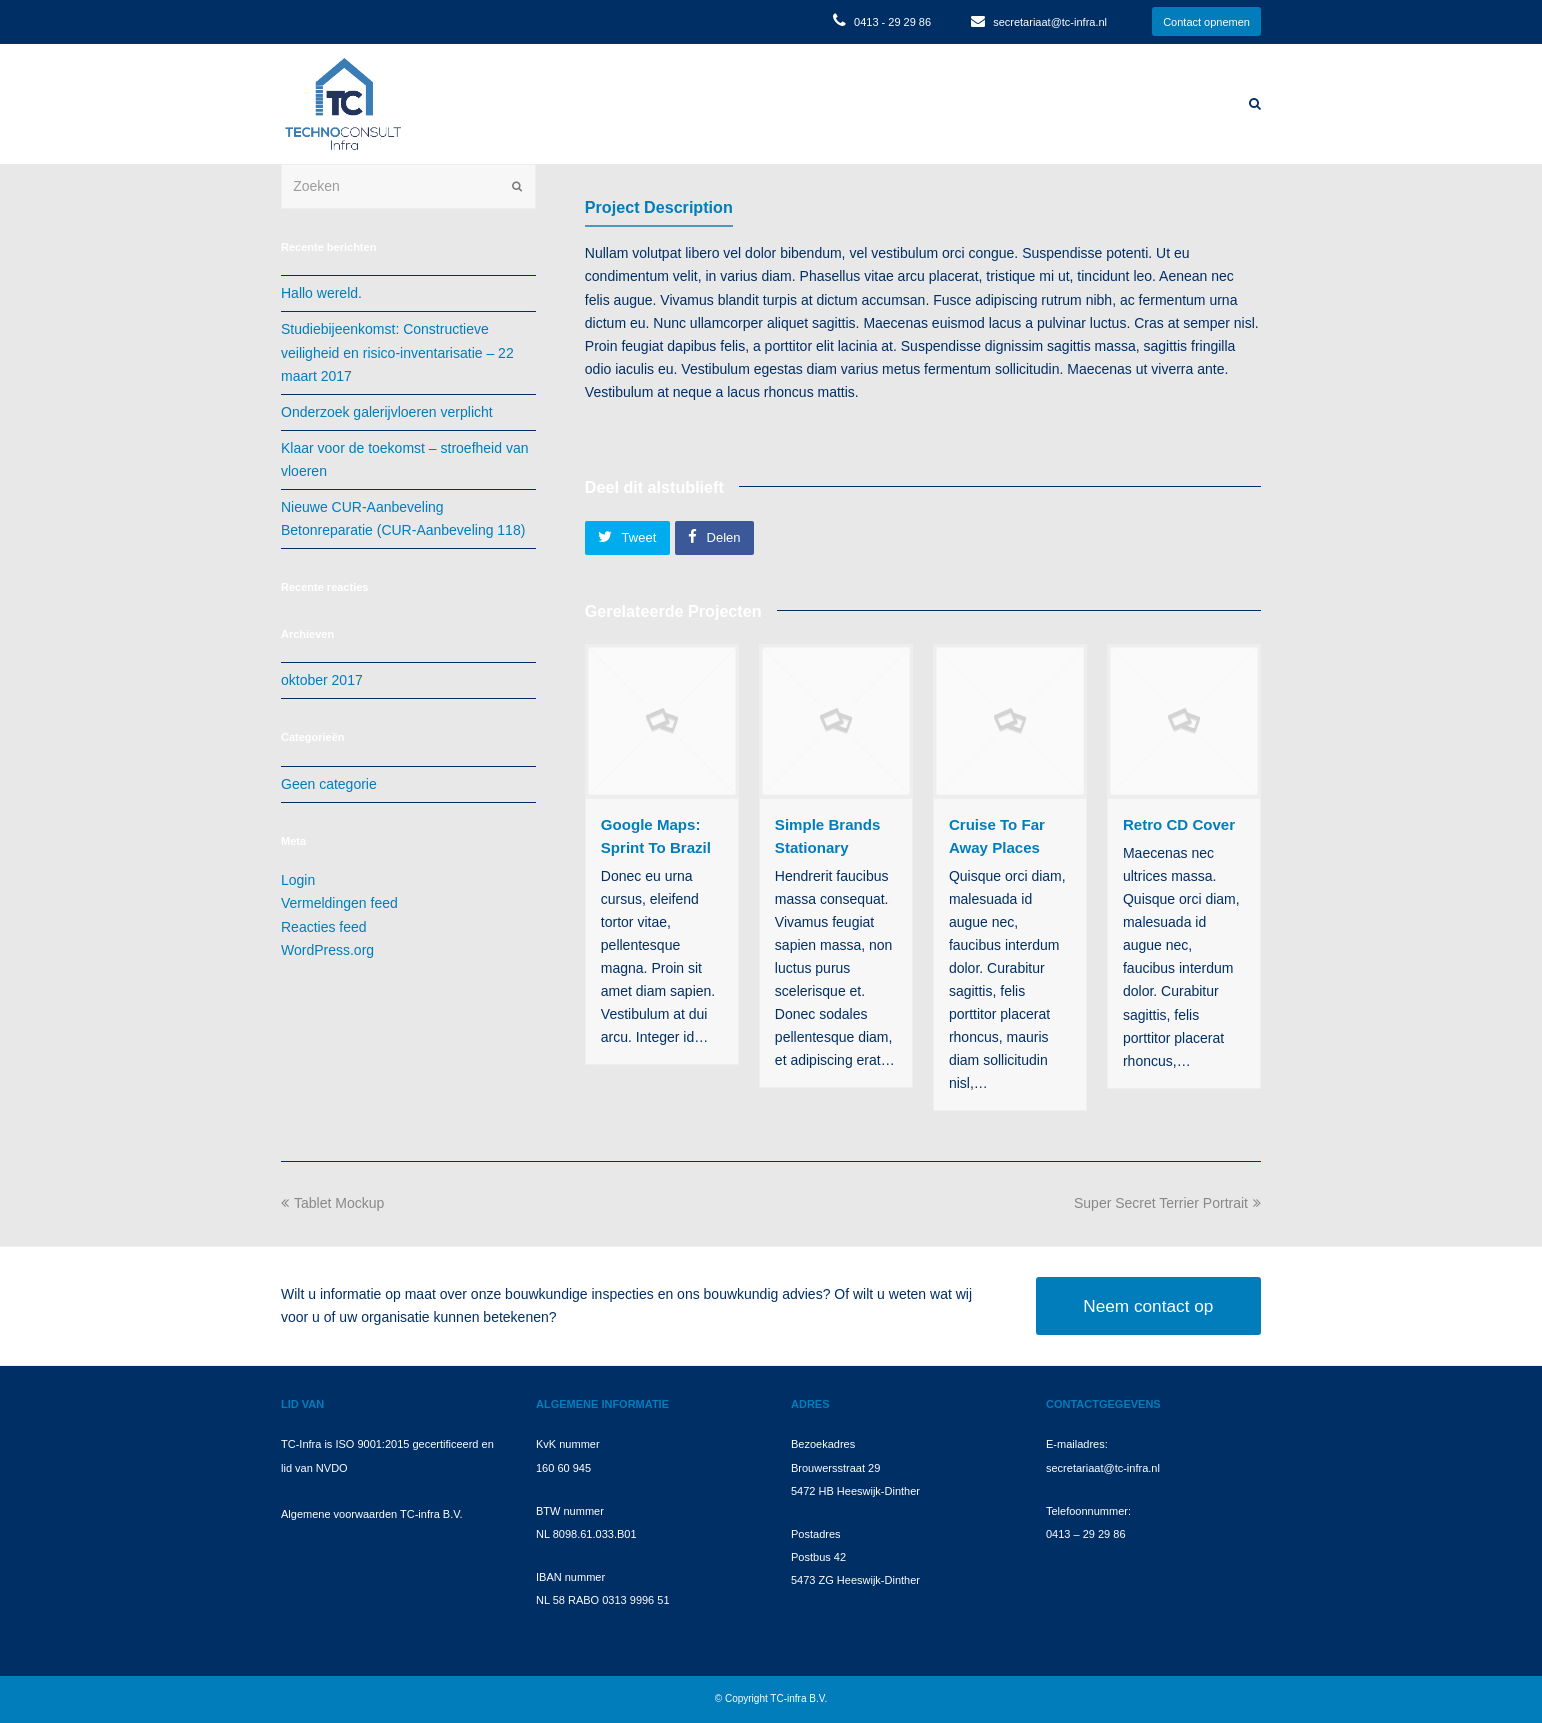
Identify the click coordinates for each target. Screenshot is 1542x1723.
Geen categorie (329, 784)
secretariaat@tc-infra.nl (1050, 22)
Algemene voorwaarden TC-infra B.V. (372, 1514)
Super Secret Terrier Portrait (1167, 1203)
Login (298, 880)
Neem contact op (1148, 1306)
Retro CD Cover (1179, 824)
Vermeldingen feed (339, 903)
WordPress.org (327, 950)
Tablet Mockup (332, 1203)
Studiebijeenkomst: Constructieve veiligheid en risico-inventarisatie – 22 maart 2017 (397, 352)
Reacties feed (324, 927)
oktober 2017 (322, 680)
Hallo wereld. (321, 293)
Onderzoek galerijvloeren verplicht (387, 412)
